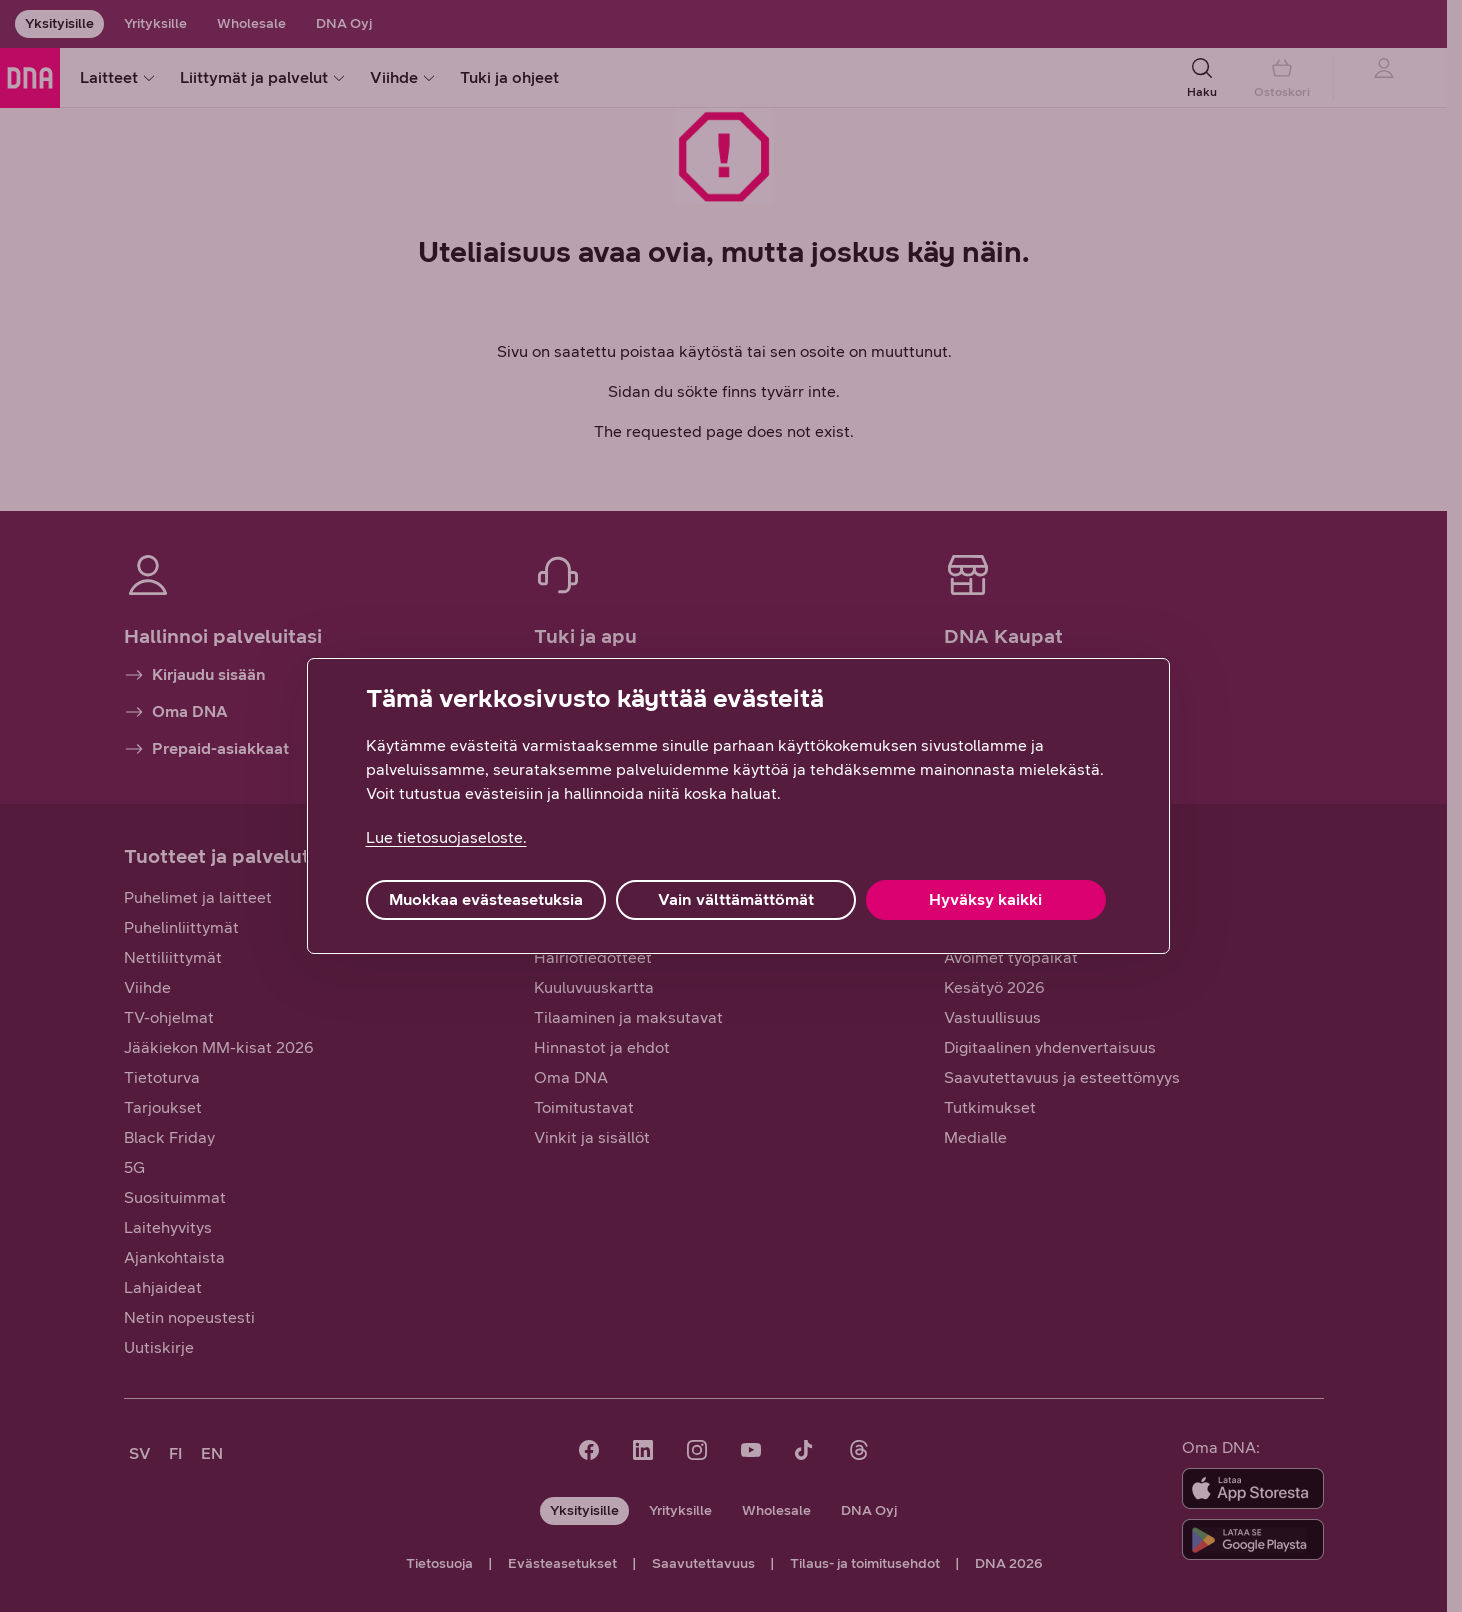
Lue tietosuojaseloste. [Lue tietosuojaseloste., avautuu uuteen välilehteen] (446, 837)
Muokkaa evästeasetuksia (486, 899)
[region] (738, 806)
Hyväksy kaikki (985, 899)
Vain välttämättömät (736, 899)
